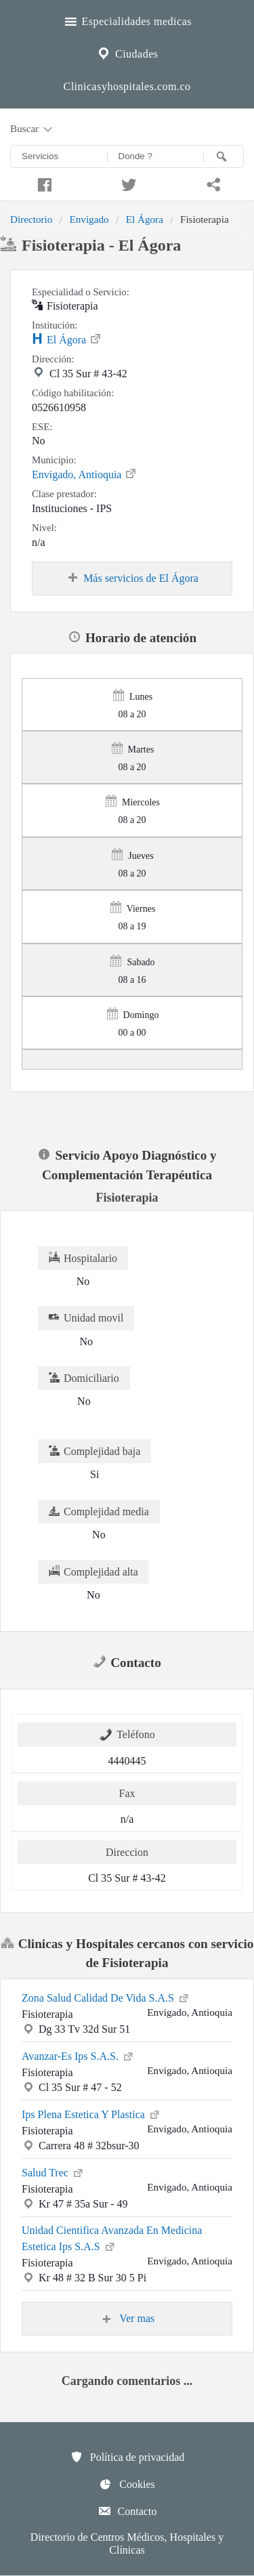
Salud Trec (53, 2171)
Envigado (88, 219)
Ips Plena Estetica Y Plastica (91, 2113)
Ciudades (127, 52)
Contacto (127, 2511)
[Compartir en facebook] (42, 183)
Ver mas (127, 2318)
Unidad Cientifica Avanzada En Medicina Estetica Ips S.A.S (112, 2238)
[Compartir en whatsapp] (211, 183)
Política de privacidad (127, 2457)
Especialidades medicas (127, 19)
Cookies (126, 2484)
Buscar (32, 129)
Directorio (31, 219)
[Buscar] (223, 156)
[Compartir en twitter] (127, 183)
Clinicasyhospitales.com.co (126, 86)
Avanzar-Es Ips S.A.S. (78, 2055)
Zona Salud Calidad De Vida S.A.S (106, 1997)
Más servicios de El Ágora (132, 578)
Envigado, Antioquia (84, 473)
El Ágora (144, 219)
